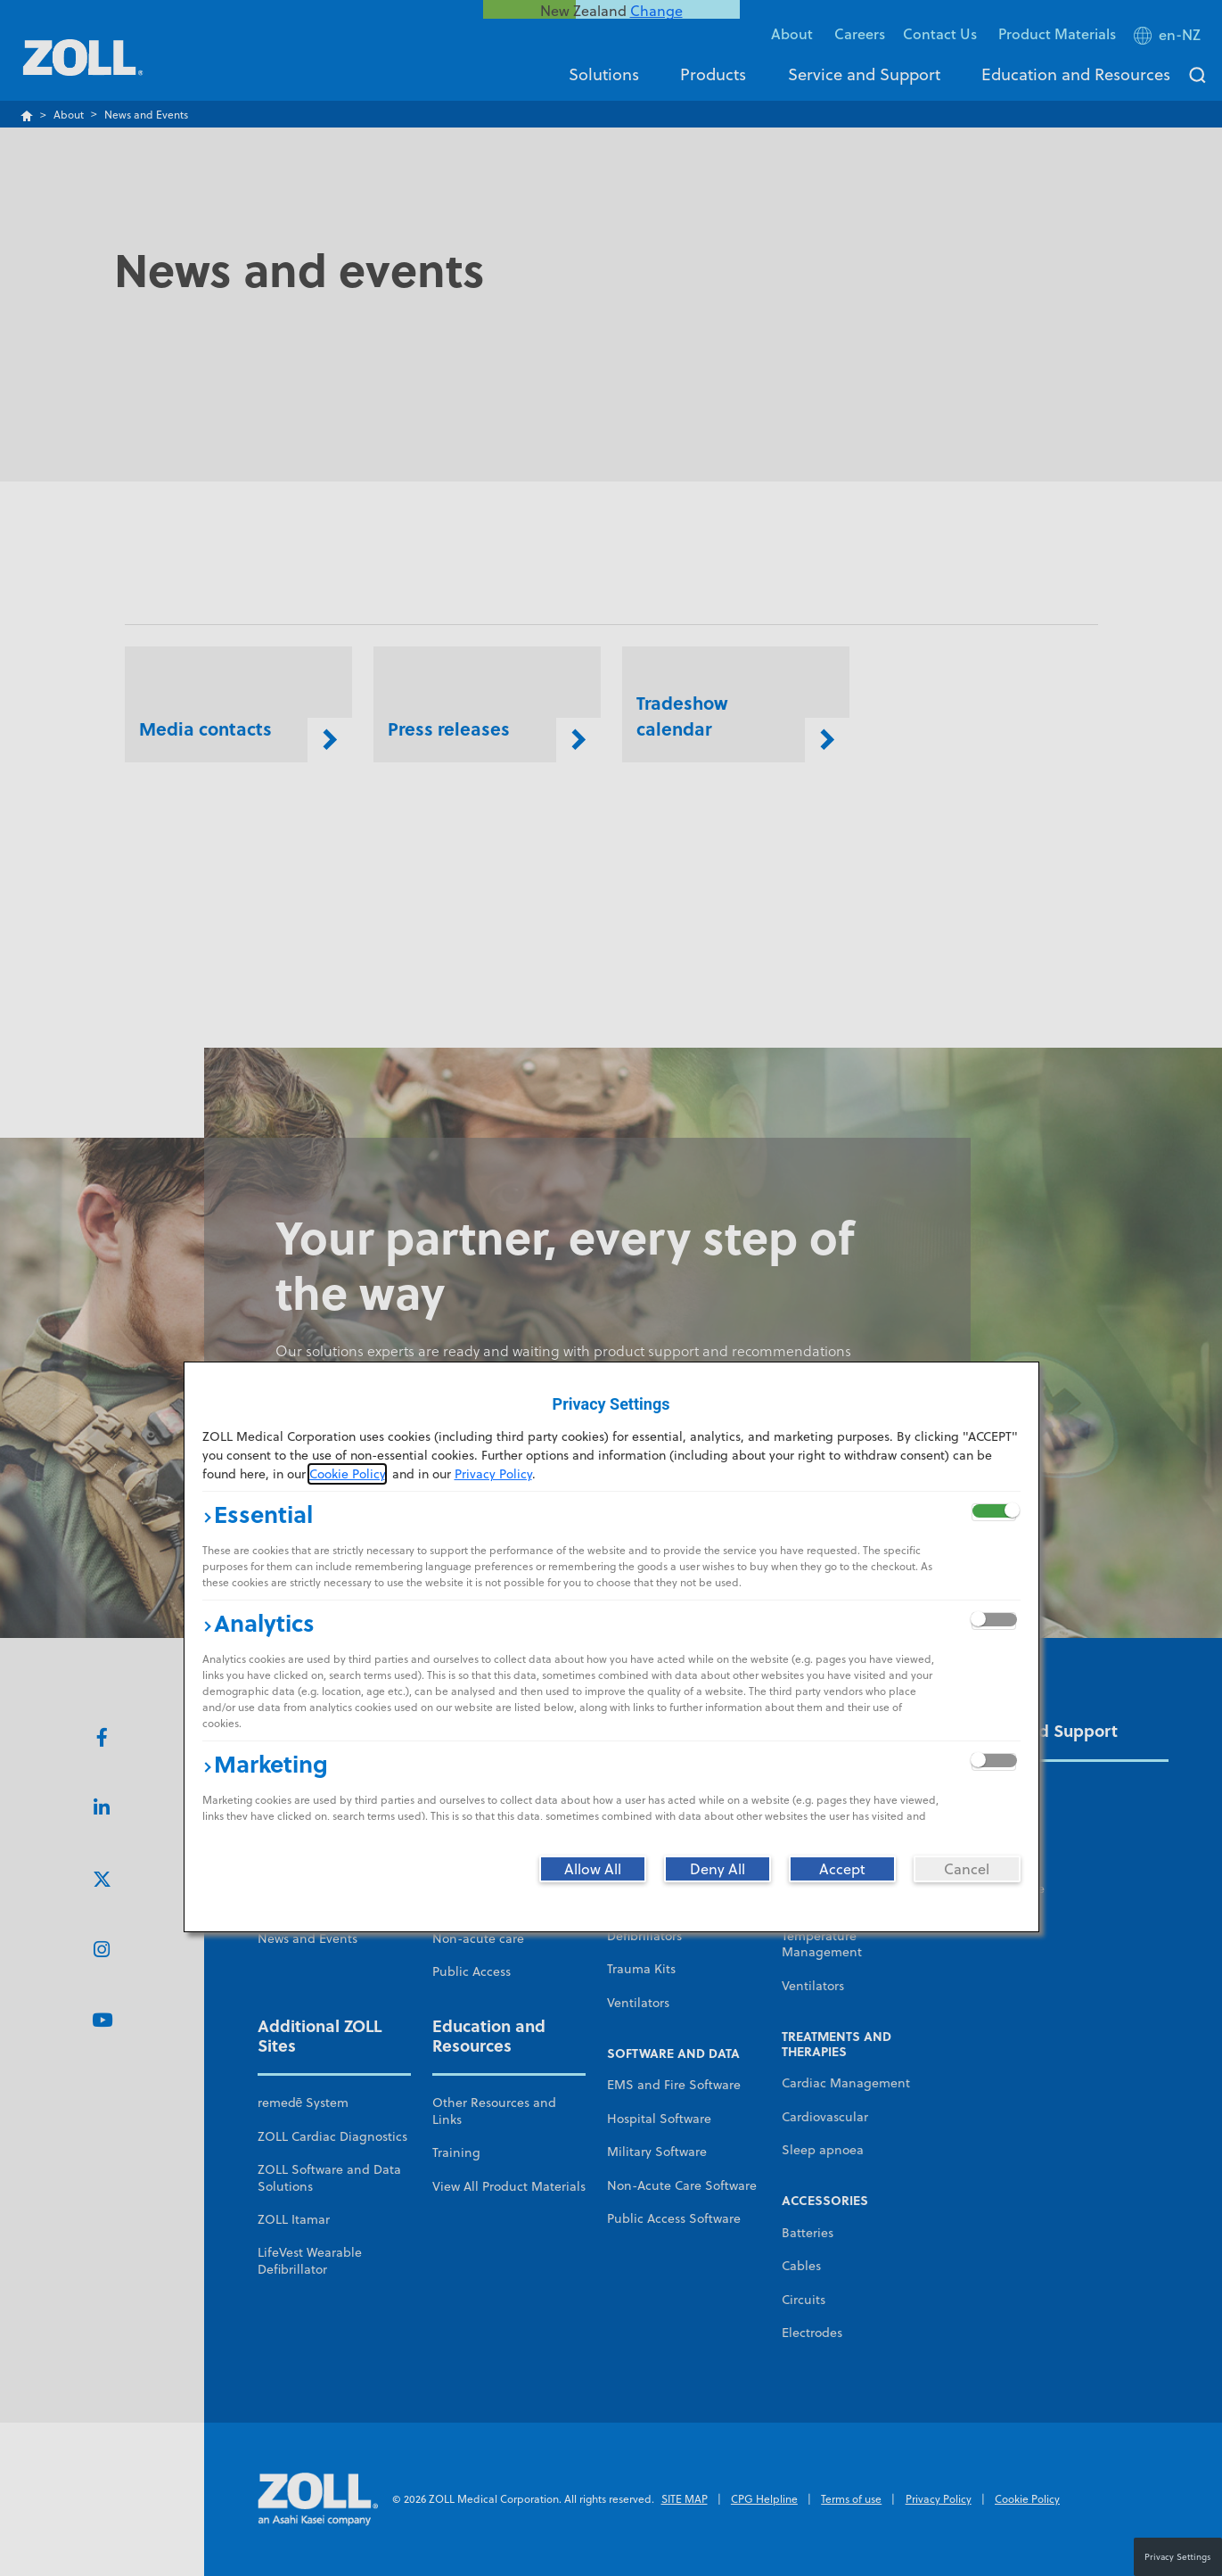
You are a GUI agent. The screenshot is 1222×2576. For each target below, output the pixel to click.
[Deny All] (717, 1869)
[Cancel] (967, 1869)
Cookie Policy (347, 1474)
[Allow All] (592, 1869)
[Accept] (842, 1869)
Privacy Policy (493, 1474)
